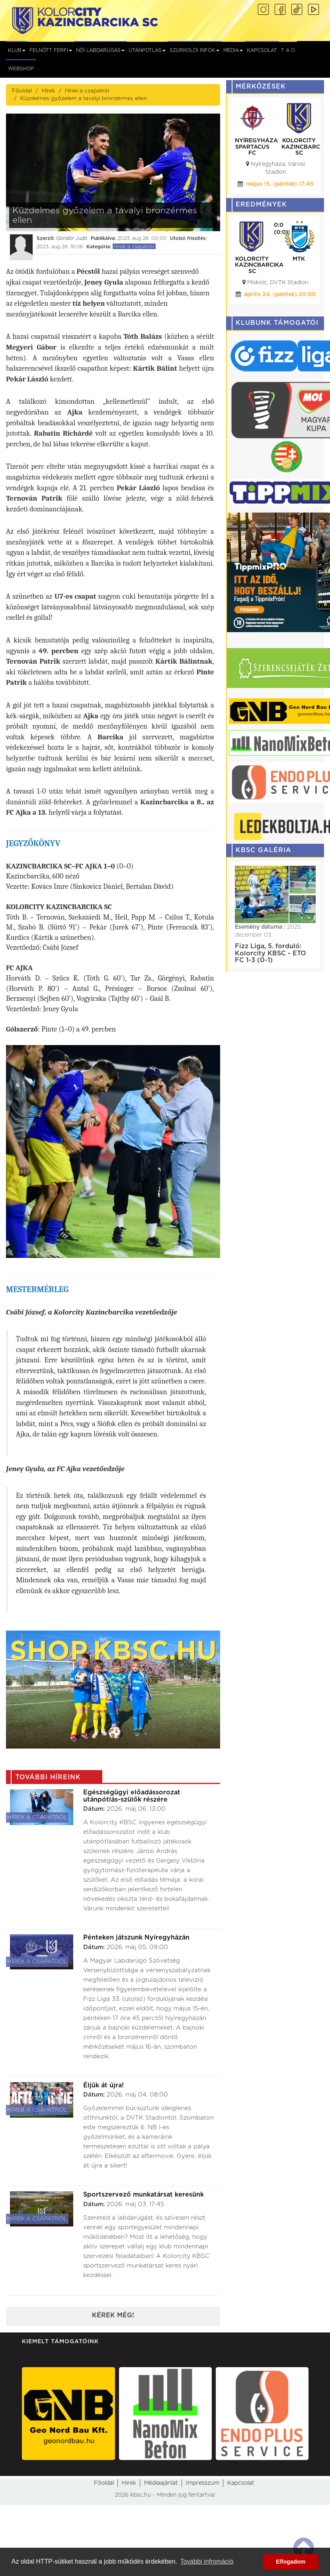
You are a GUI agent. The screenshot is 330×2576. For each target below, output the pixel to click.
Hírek (48, 91)
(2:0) (281, 232)
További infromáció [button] (206, 2561)
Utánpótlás (147, 50)
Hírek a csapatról (87, 91)
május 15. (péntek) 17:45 (280, 184)
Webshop (21, 68)
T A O (288, 50)
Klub (16, 50)
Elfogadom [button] (290, 2561)
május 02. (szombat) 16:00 (276, 302)
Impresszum (202, 2483)
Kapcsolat (262, 50)
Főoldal (22, 91)
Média (233, 50)
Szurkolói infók (194, 50)
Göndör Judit (72, 238)
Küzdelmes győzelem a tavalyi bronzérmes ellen (83, 98)
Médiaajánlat (161, 2483)
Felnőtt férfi (50, 50)
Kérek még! (113, 2315)
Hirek (129, 2483)
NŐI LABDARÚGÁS (100, 50)
